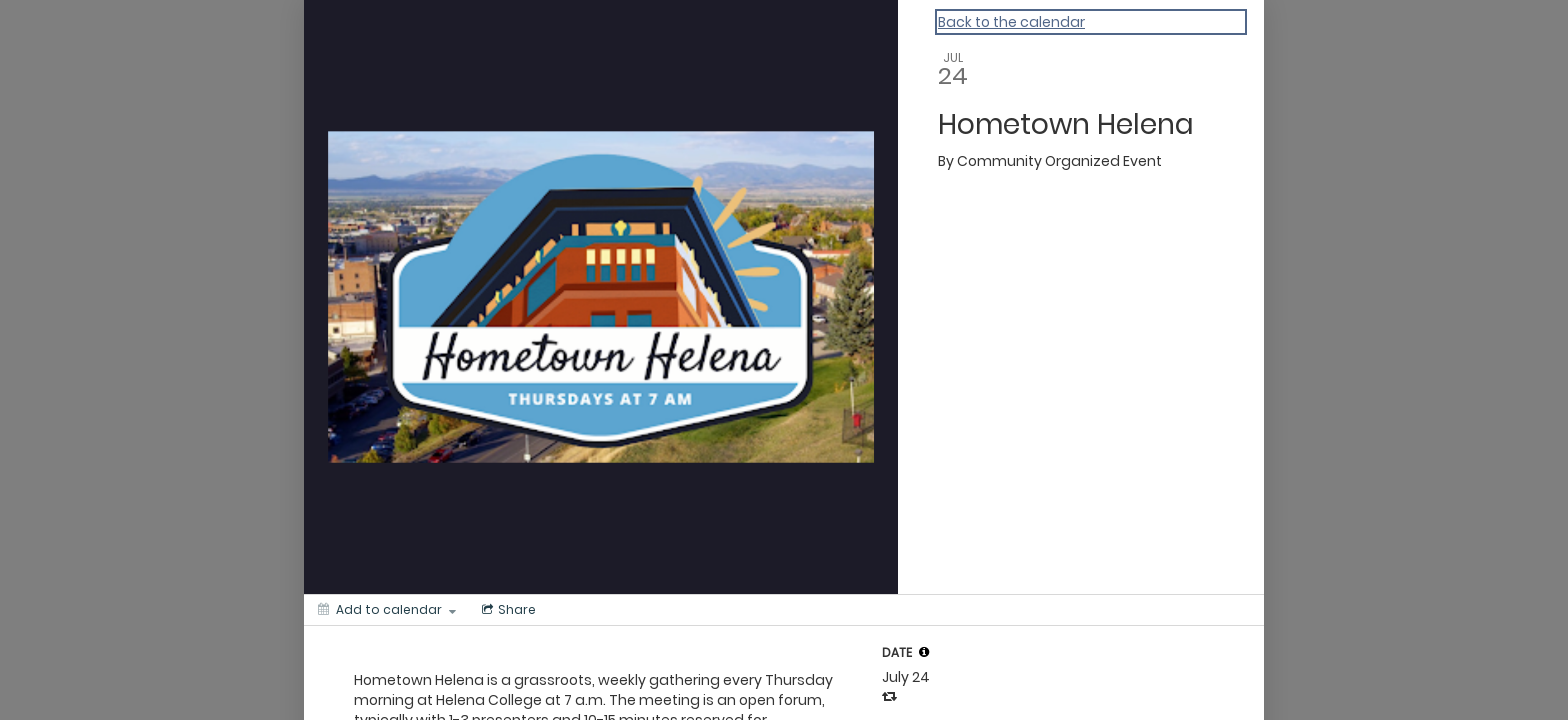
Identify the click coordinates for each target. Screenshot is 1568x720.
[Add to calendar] (387, 610)
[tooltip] (924, 652)
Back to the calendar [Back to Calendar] (1011, 22)
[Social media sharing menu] (507, 610)
